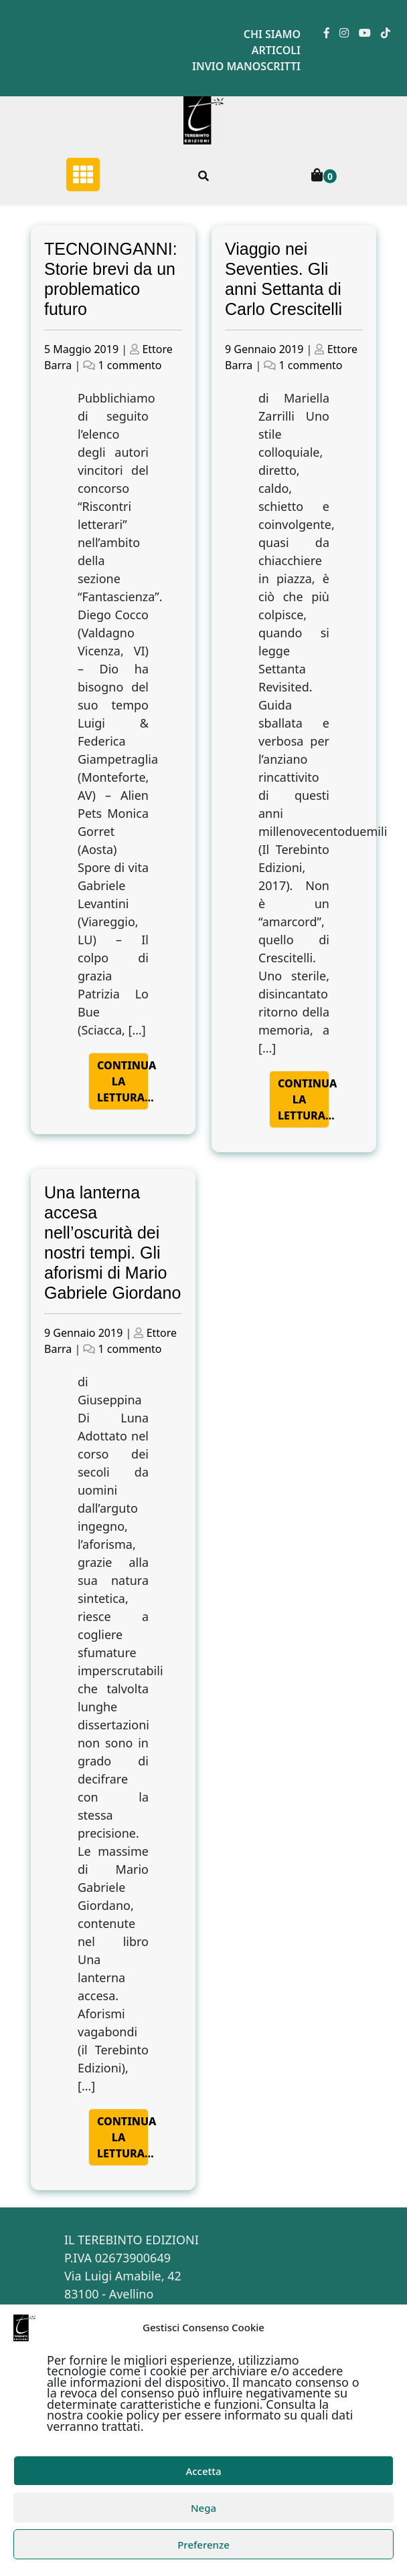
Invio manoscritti (246, 66)
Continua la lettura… (123, 1081)
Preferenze (203, 2544)
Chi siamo (272, 34)
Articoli (276, 50)
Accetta (203, 2471)
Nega (203, 2507)
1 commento (130, 365)
